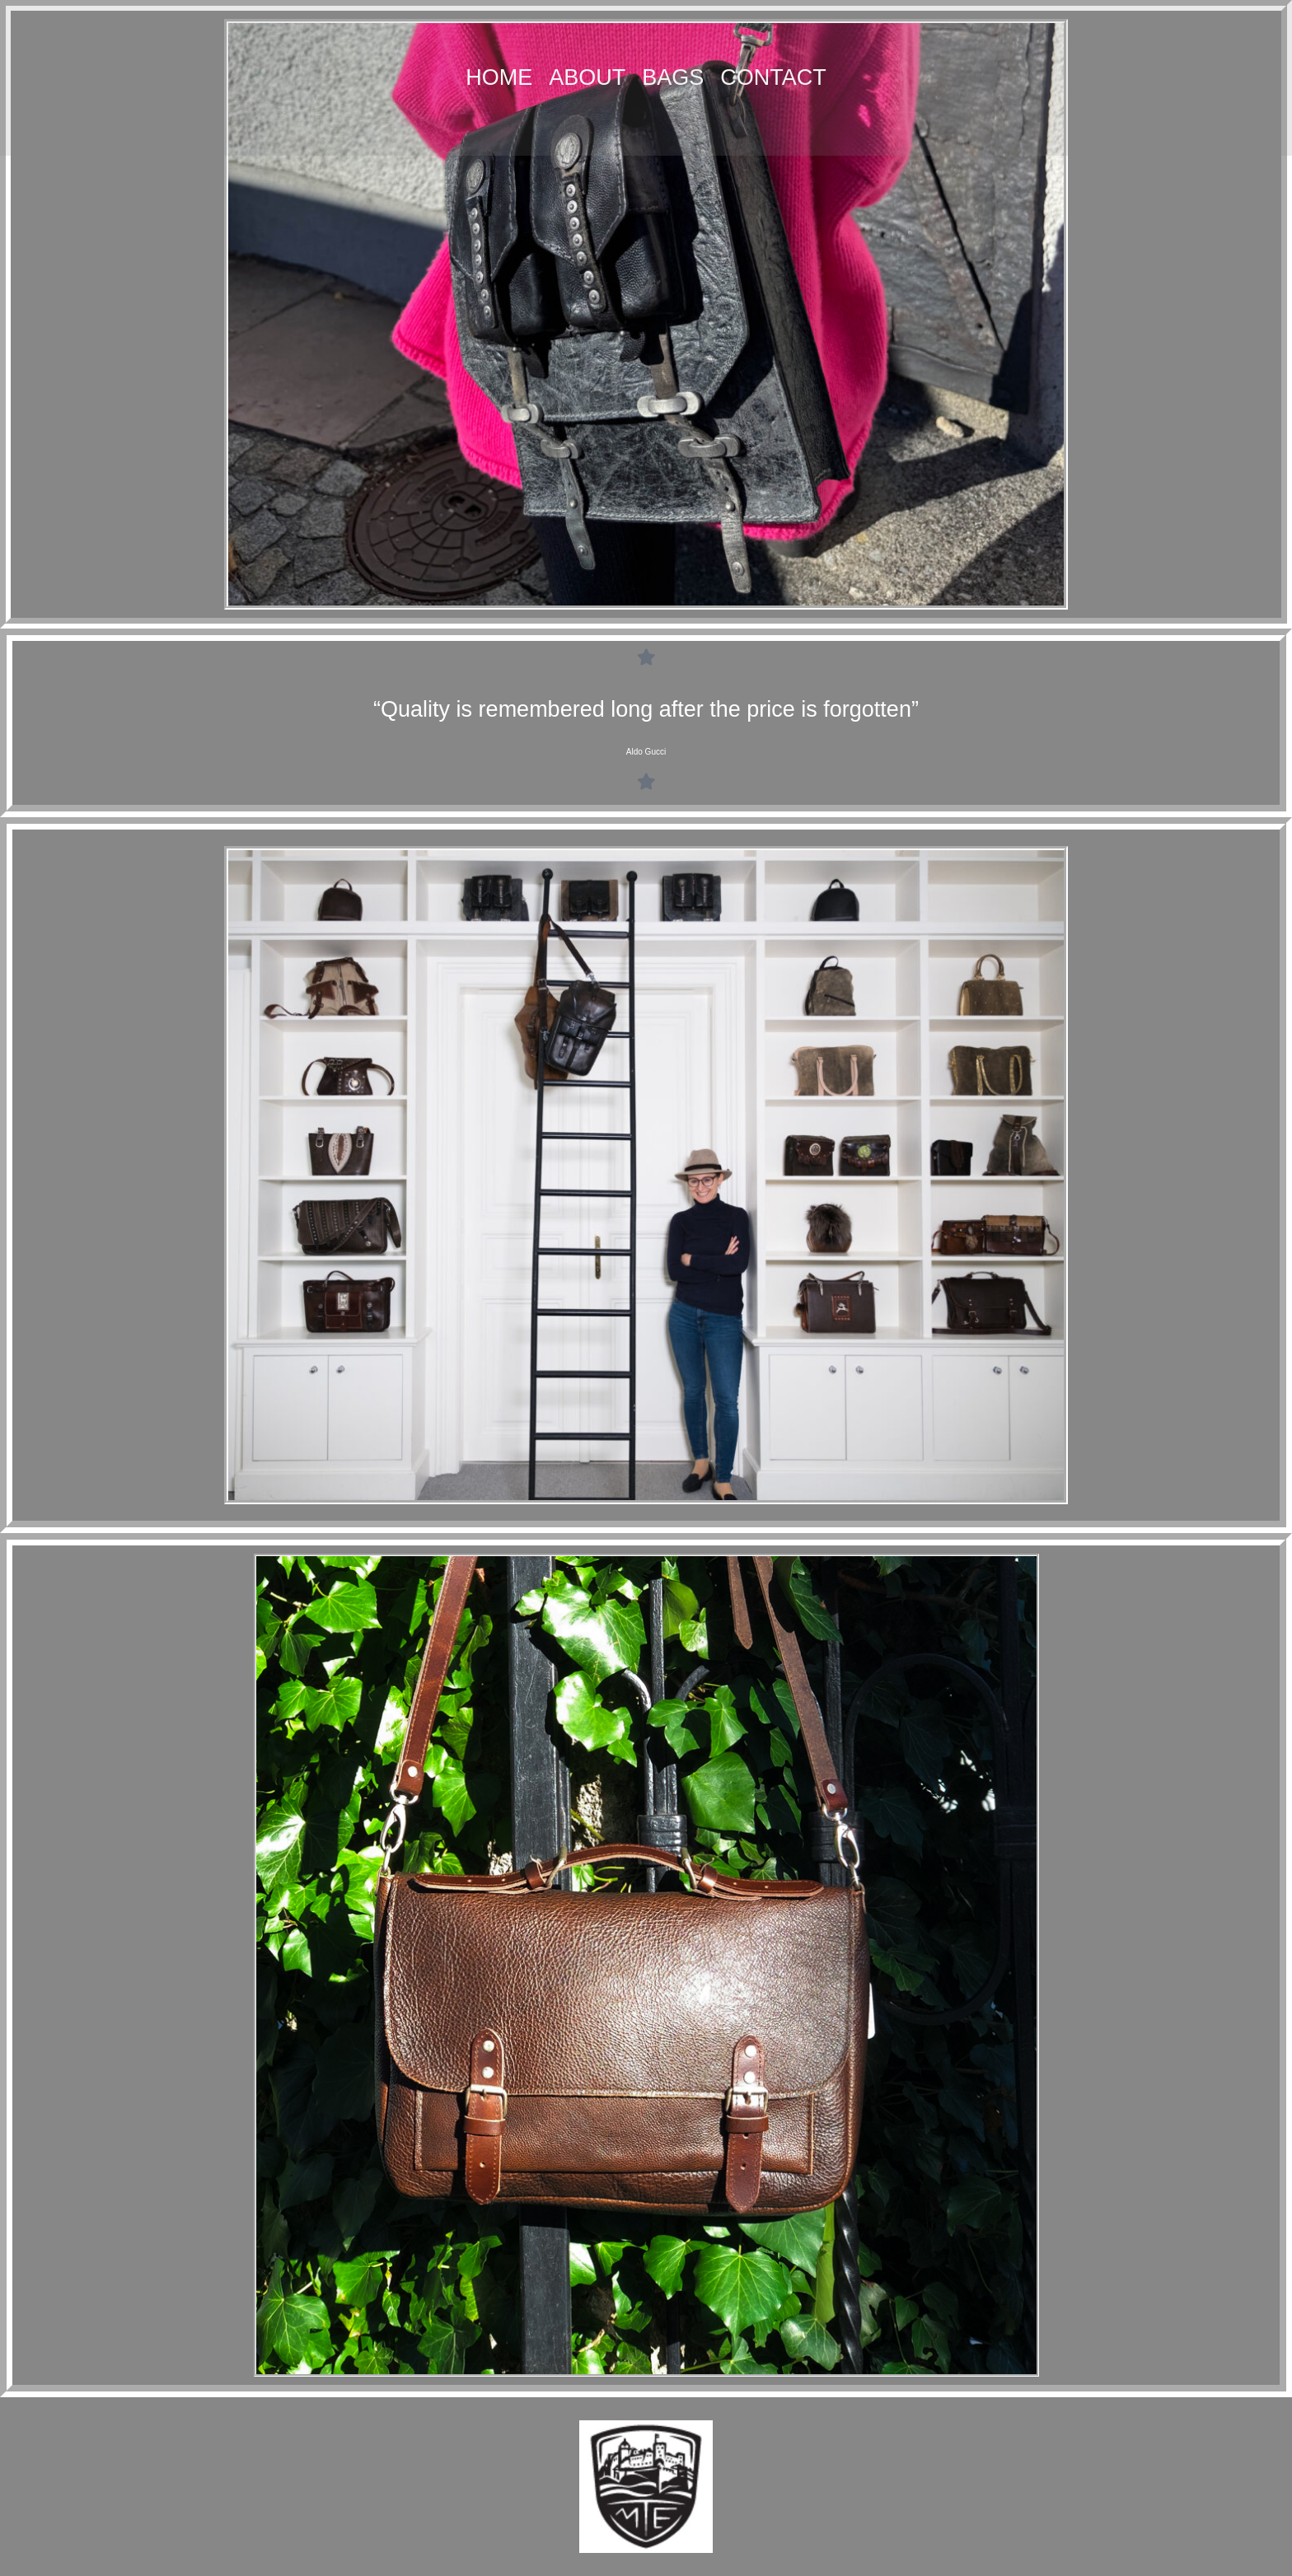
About (587, 77)
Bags (673, 77)
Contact (773, 77)
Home (499, 77)
